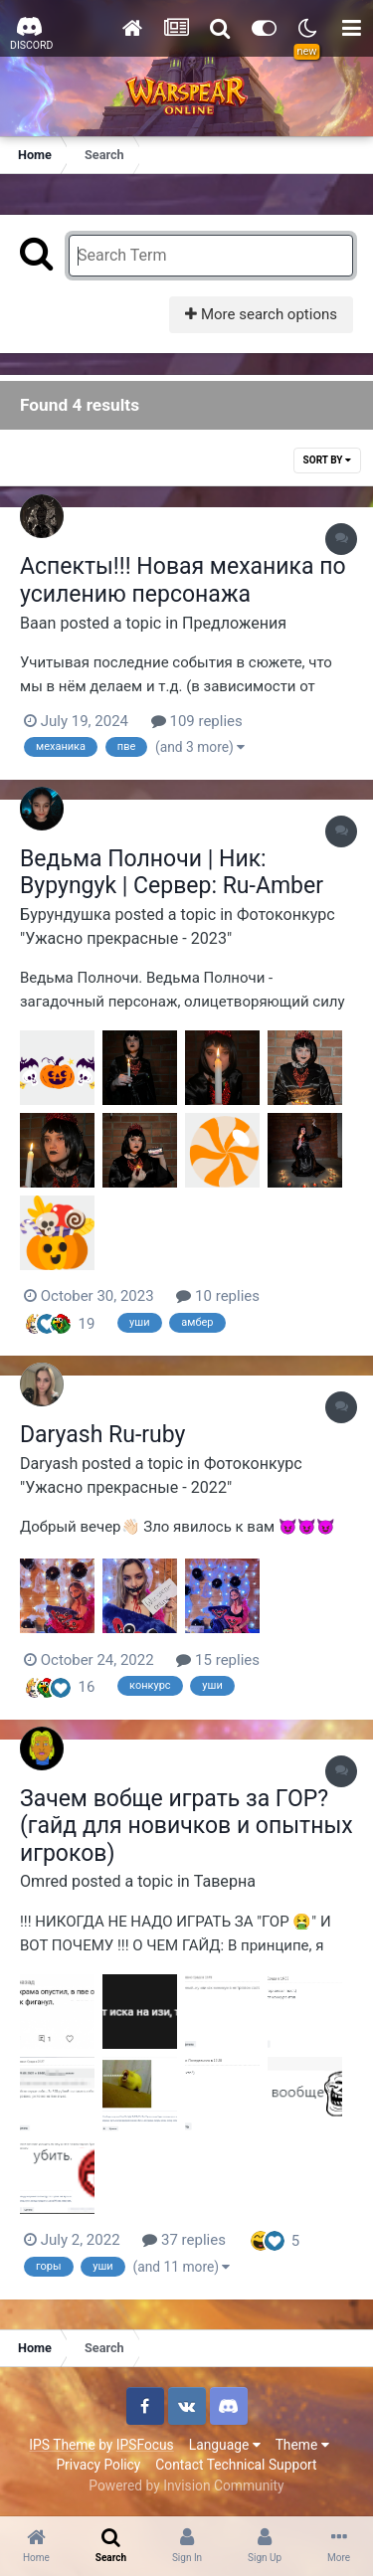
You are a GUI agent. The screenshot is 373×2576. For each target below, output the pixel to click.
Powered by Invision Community (186, 2485)
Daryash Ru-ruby (102, 1434)
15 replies (218, 1660)
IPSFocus (145, 2445)
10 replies (218, 1296)
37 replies (184, 2240)
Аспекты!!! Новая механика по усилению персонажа (183, 580)
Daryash (49, 1463)
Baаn (38, 623)
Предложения (234, 623)
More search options (261, 314)
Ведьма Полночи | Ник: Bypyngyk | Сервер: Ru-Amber (171, 872)
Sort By (327, 460)
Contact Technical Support (235, 2465)
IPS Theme (61, 2445)
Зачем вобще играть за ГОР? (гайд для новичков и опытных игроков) (186, 1826)
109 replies (197, 721)
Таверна (225, 1881)
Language (225, 2445)
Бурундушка (65, 914)
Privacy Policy (98, 2465)
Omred (44, 1881)
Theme (302, 2445)
